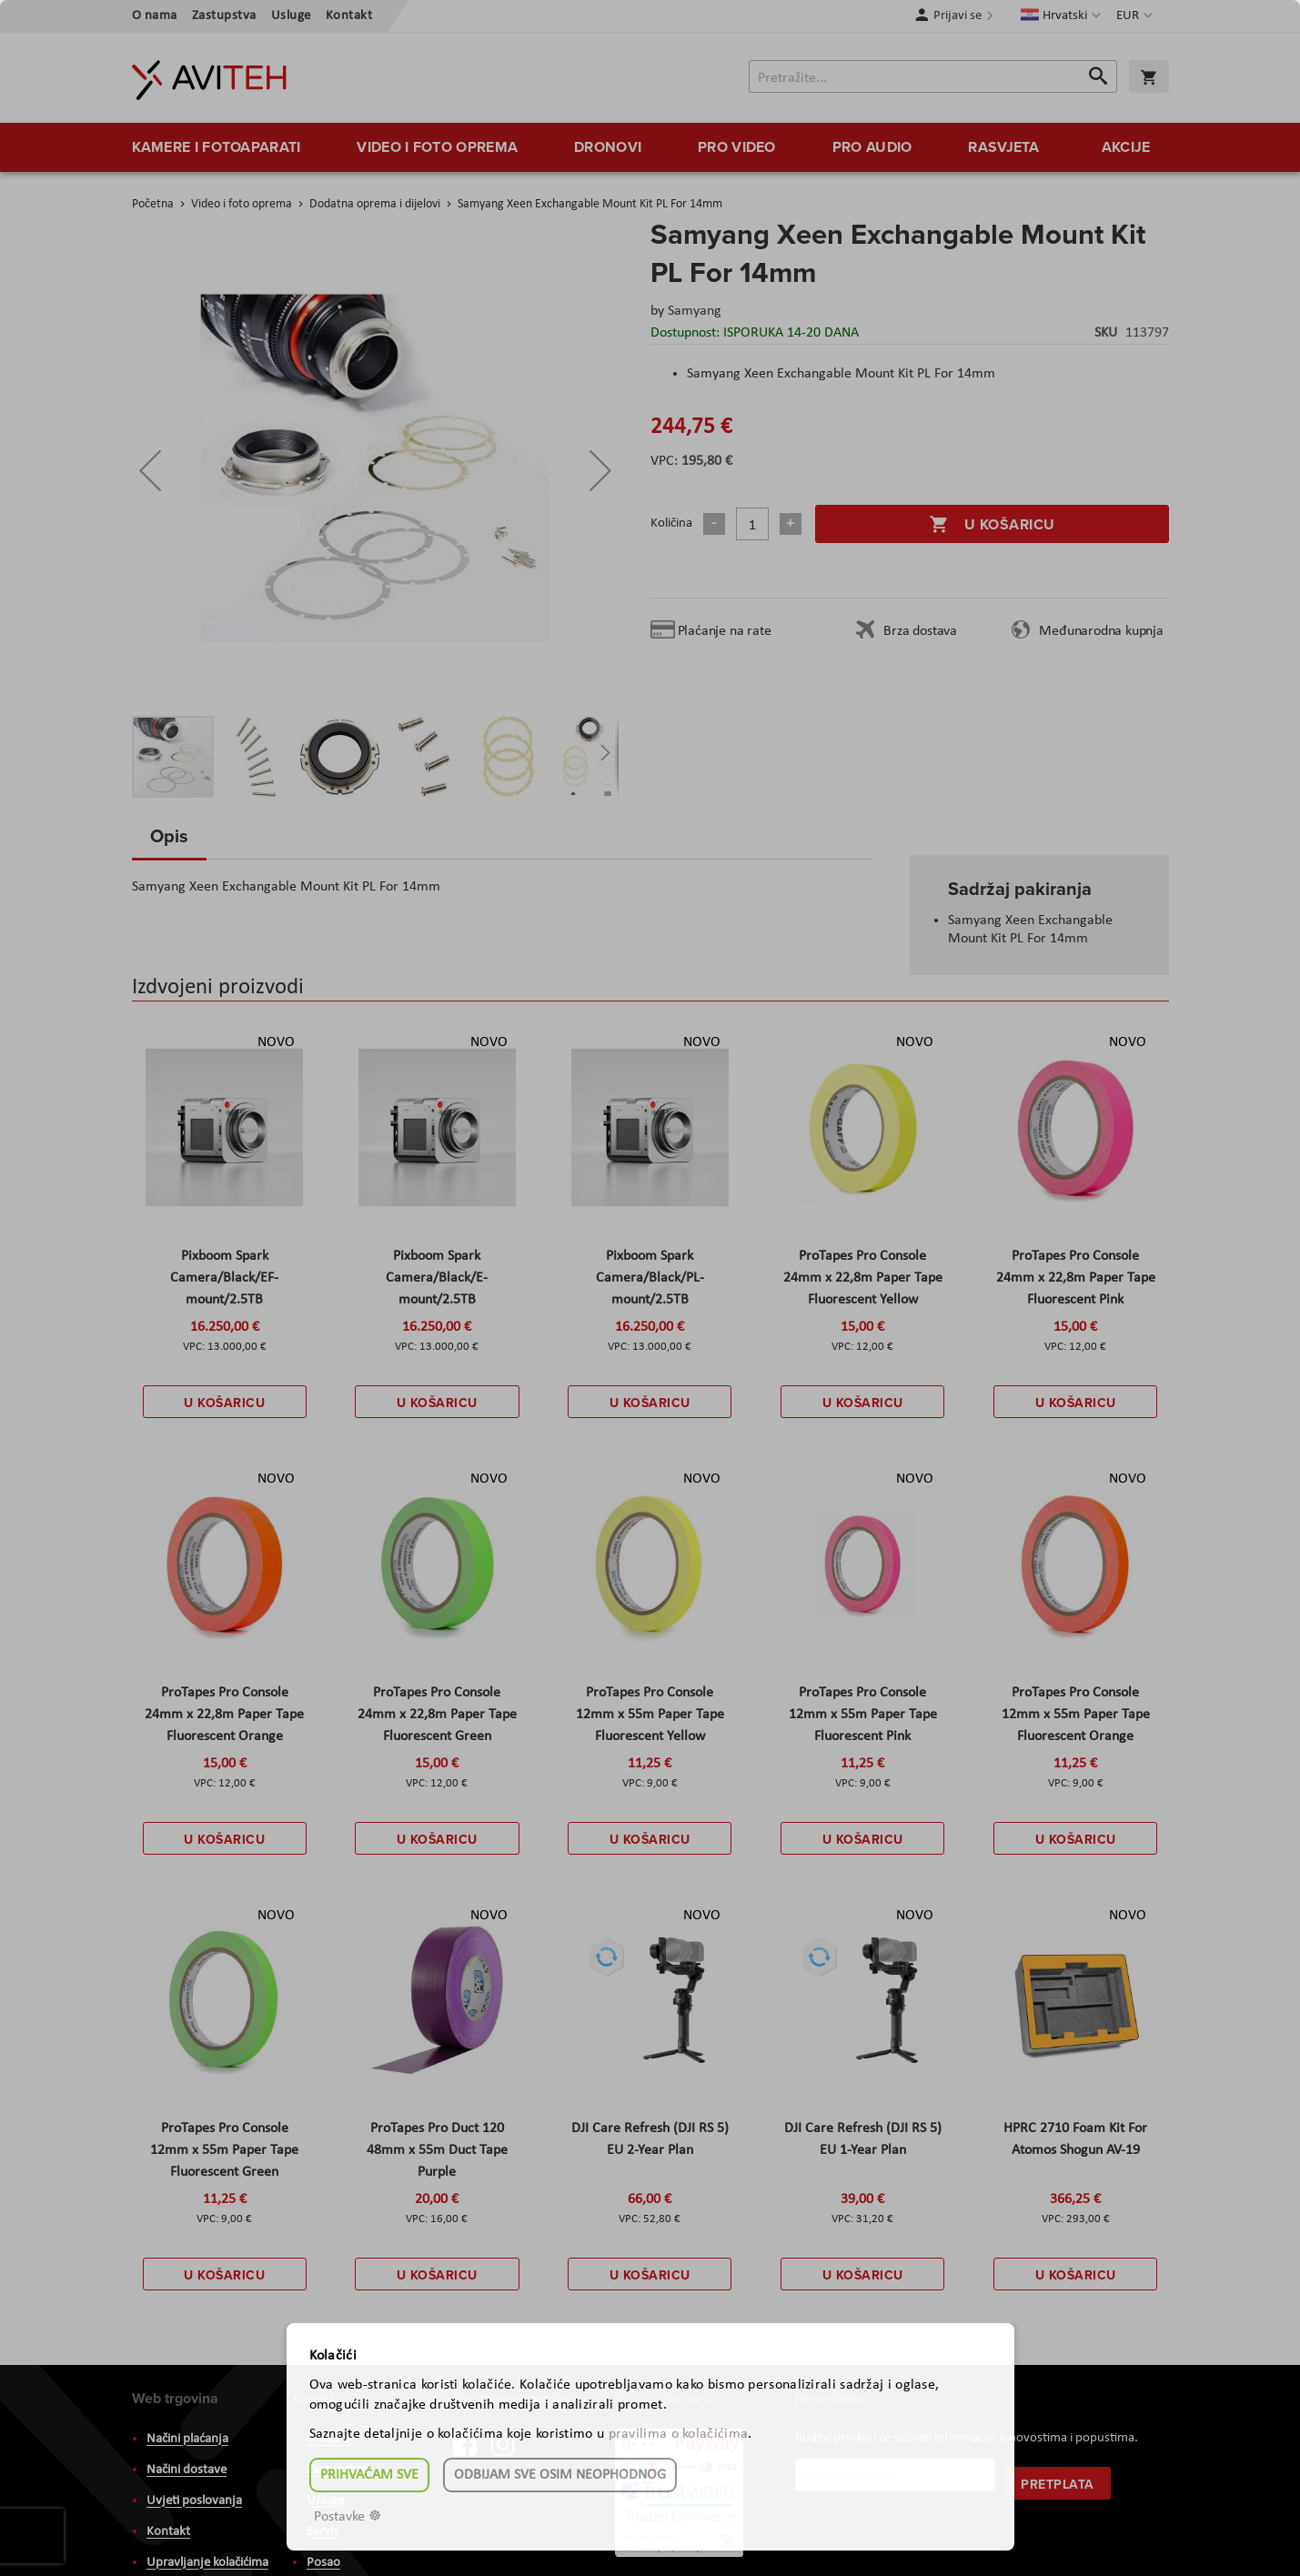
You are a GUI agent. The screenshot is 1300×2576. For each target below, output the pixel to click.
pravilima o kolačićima (679, 2434)
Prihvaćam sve (369, 2475)
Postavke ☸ (347, 2517)
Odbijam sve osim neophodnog (560, 2475)
